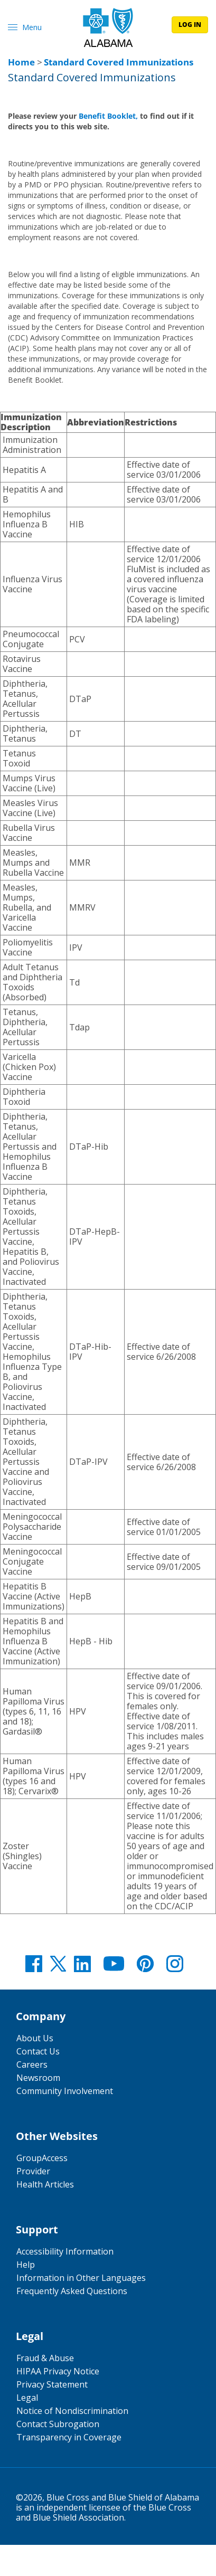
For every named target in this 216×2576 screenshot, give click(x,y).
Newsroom (38, 2077)
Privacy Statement (52, 2384)
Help (25, 2264)
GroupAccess (42, 2158)
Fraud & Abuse (45, 2358)
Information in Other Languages (81, 2278)
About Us (34, 2038)
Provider (33, 2171)
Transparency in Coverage (68, 2437)
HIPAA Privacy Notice (57, 2371)
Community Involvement (64, 2091)
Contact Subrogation (57, 2424)
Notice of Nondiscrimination (72, 2411)
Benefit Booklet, (108, 116)
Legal (27, 2397)
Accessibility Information (65, 2251)
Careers (32, 2064)
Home (21, 62)
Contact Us (38, 2051)
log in (190, 24)
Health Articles (45, 2184)
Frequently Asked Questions (71, 2291)
